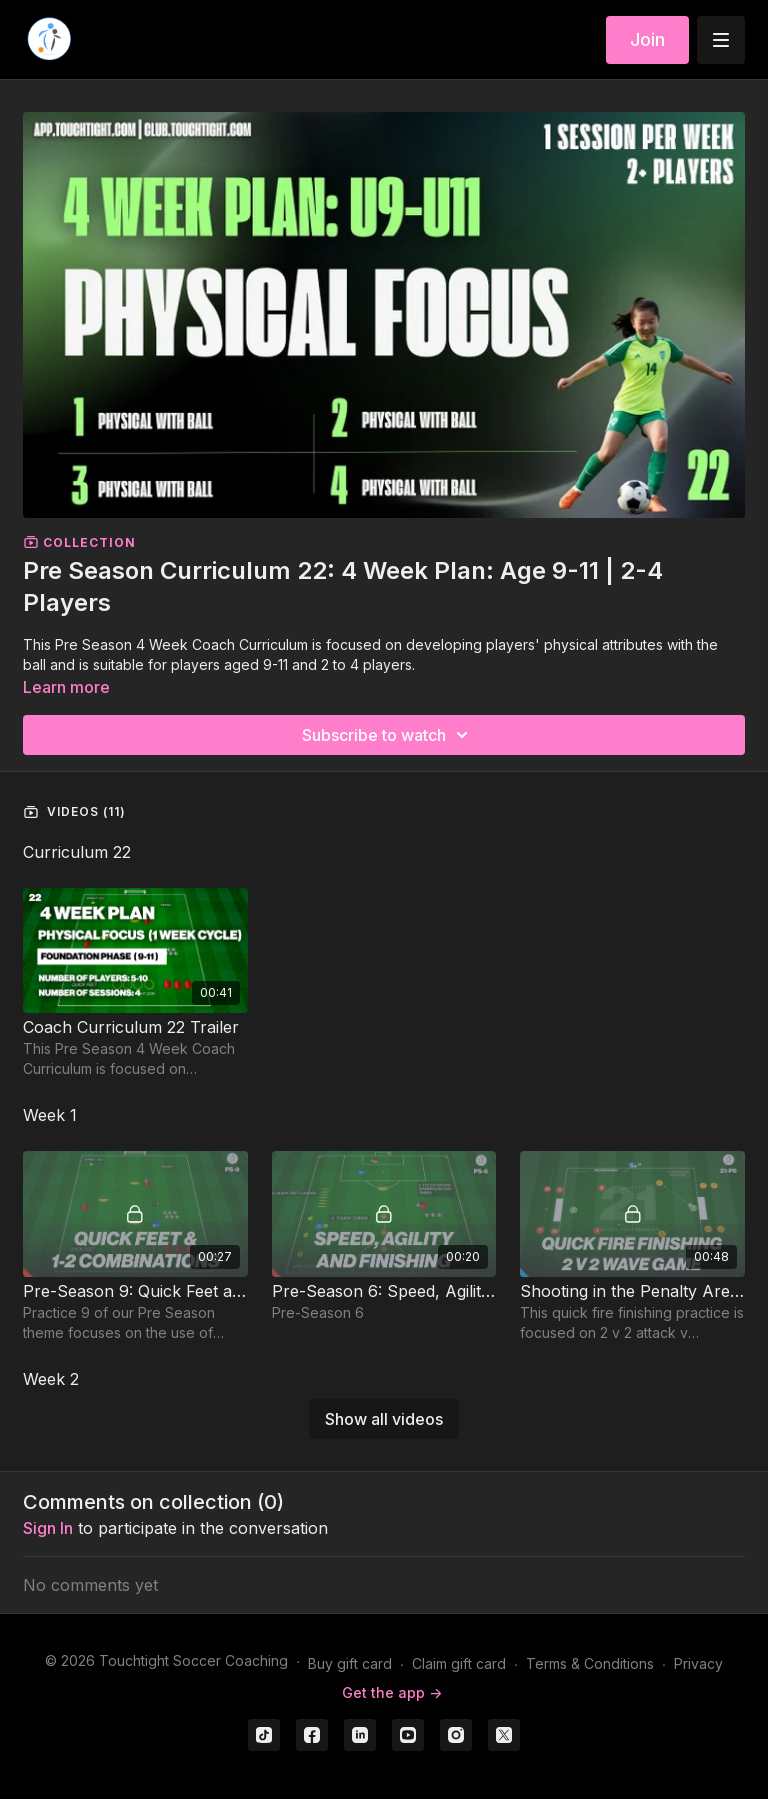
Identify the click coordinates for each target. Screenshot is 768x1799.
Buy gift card (350, 1663)
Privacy (698, 1663)
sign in (48, 1528)
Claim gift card (459, 1663)
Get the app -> (392, 1692)
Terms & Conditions (590, 1663)
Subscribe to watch (388, 735)
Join (647, 39)
